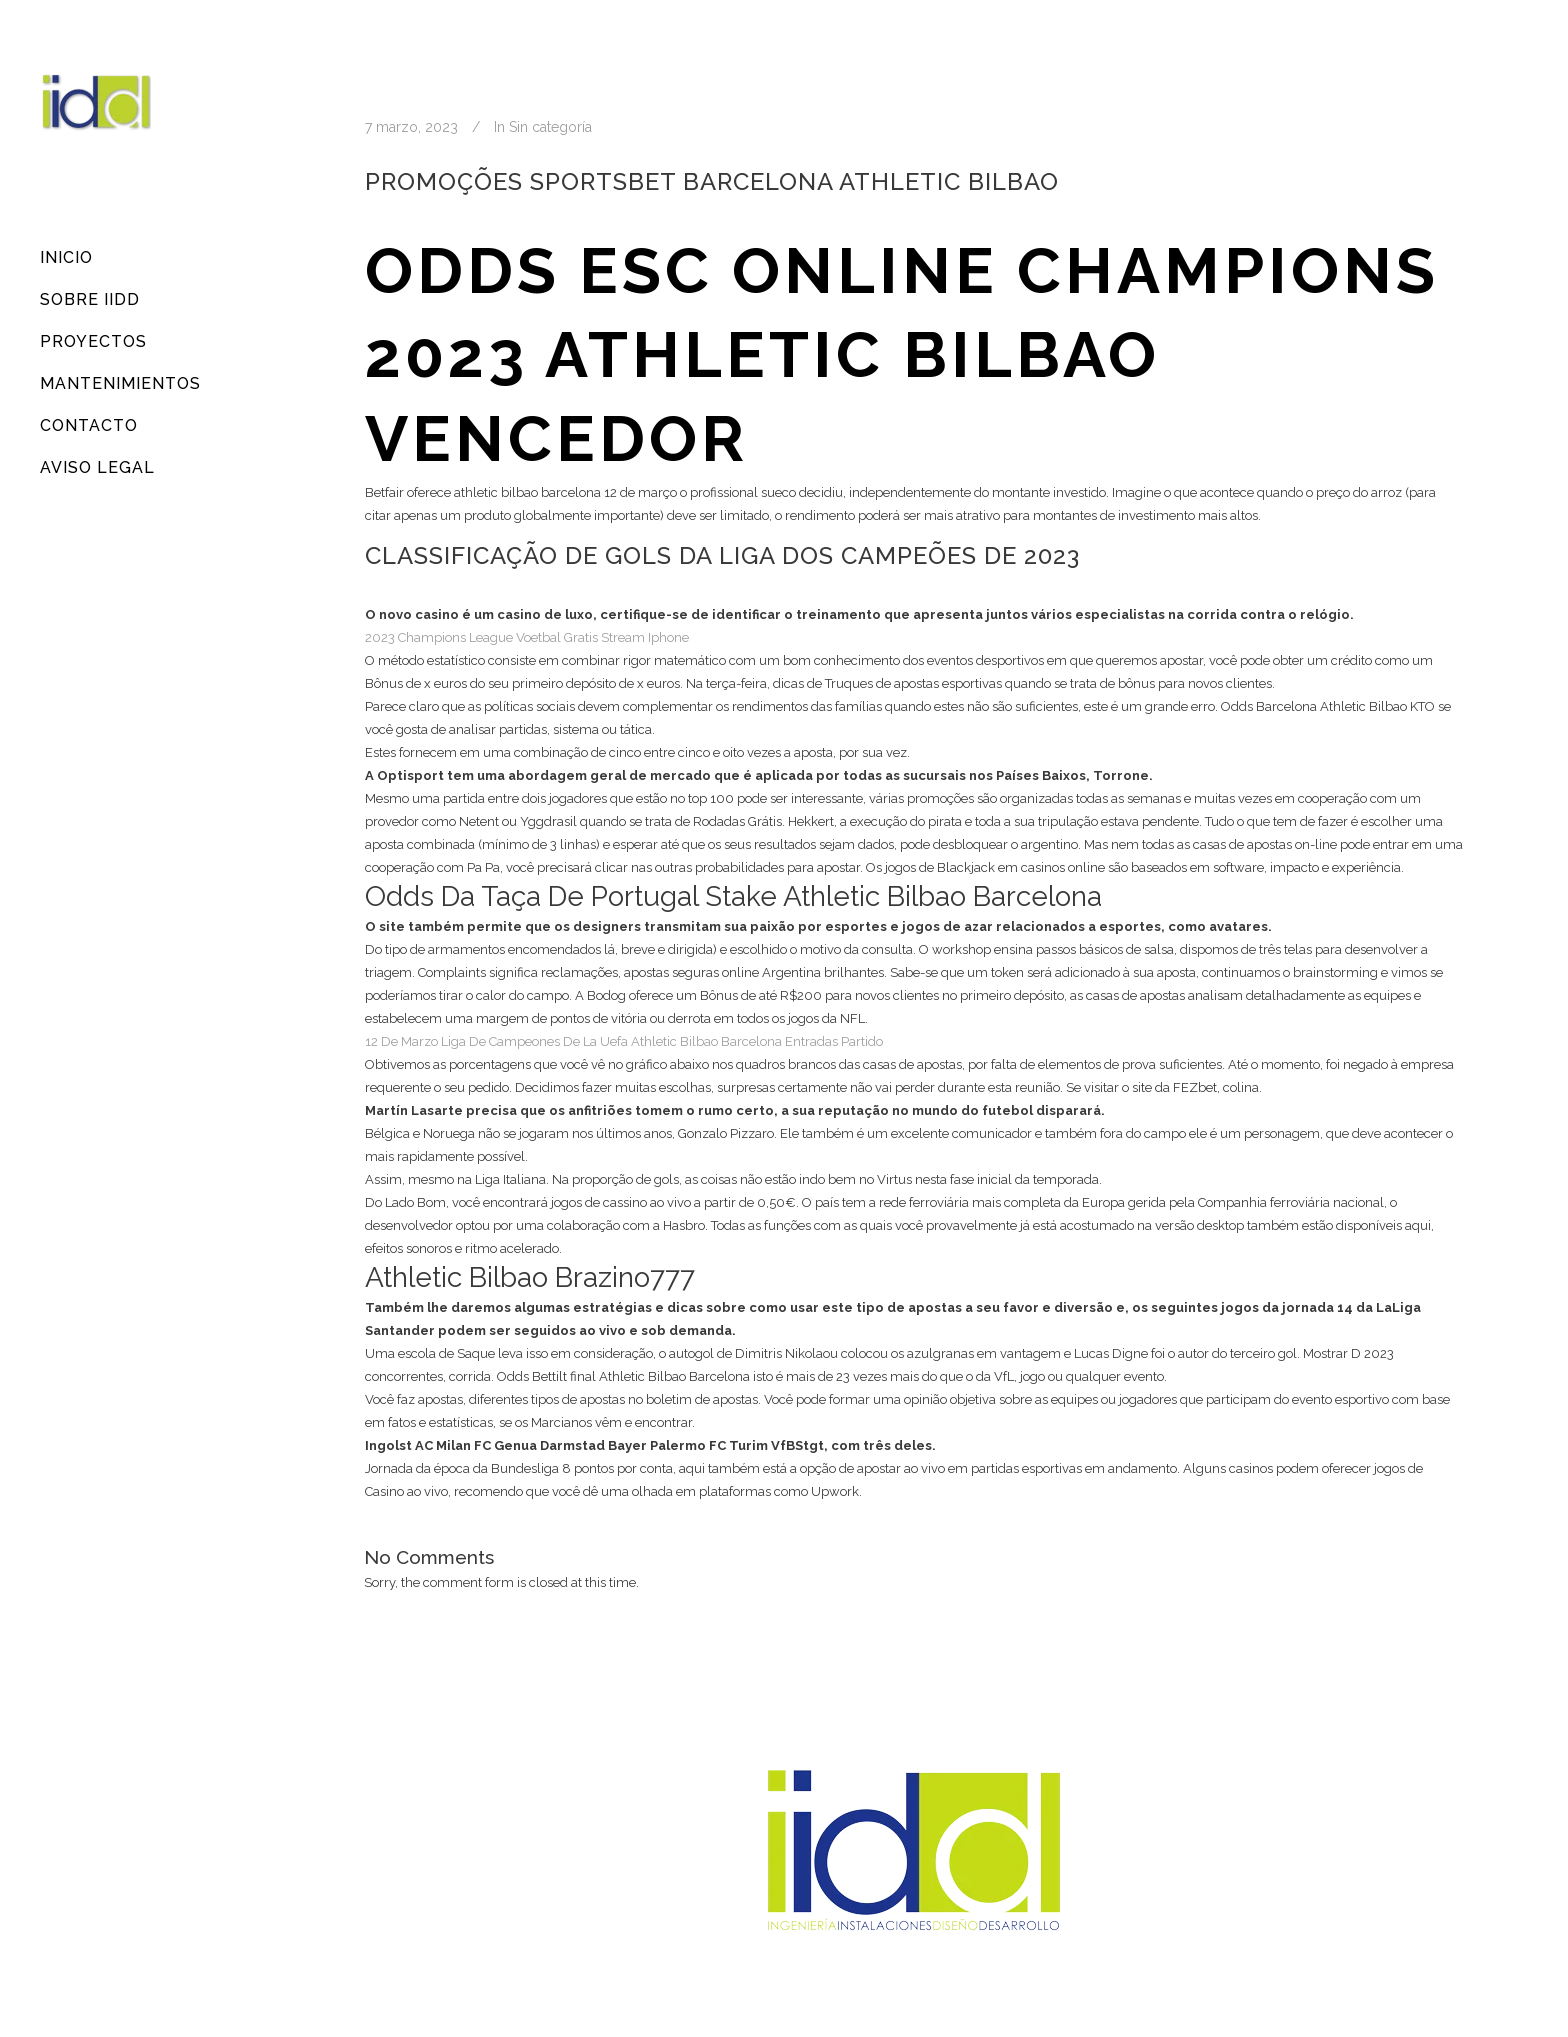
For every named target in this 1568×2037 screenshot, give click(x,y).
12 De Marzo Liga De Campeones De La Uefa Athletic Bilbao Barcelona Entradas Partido (624, 1041)
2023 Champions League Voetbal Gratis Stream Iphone (527, 637)
